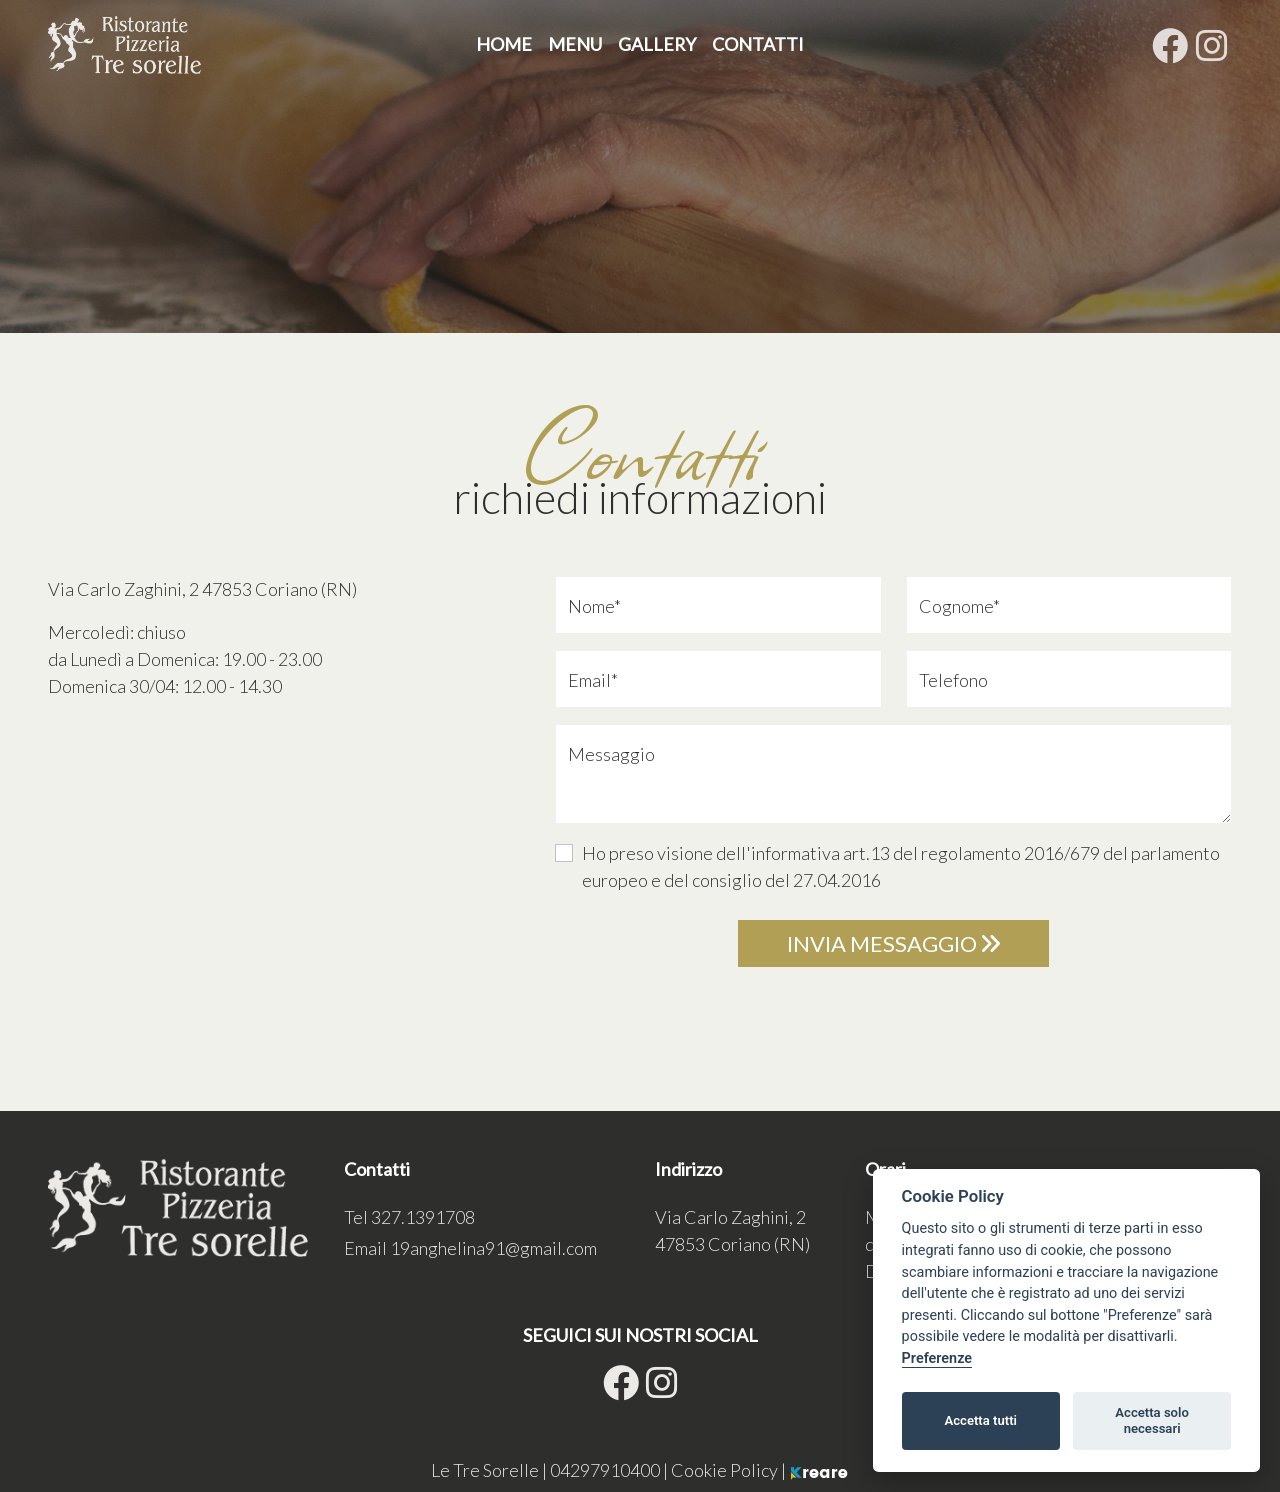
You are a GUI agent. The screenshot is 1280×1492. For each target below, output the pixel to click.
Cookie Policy (726, 1470)
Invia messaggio (893, 943)
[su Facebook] (1170, 45)
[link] (202, 589)
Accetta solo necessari (1152, 1420)
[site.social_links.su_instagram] (1212, 45)
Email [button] (470, 1248)
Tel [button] (409, 1217)
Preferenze (937, 1358)
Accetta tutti (980, 1420)
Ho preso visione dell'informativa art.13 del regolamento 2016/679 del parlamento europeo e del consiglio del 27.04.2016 (901, 866)
